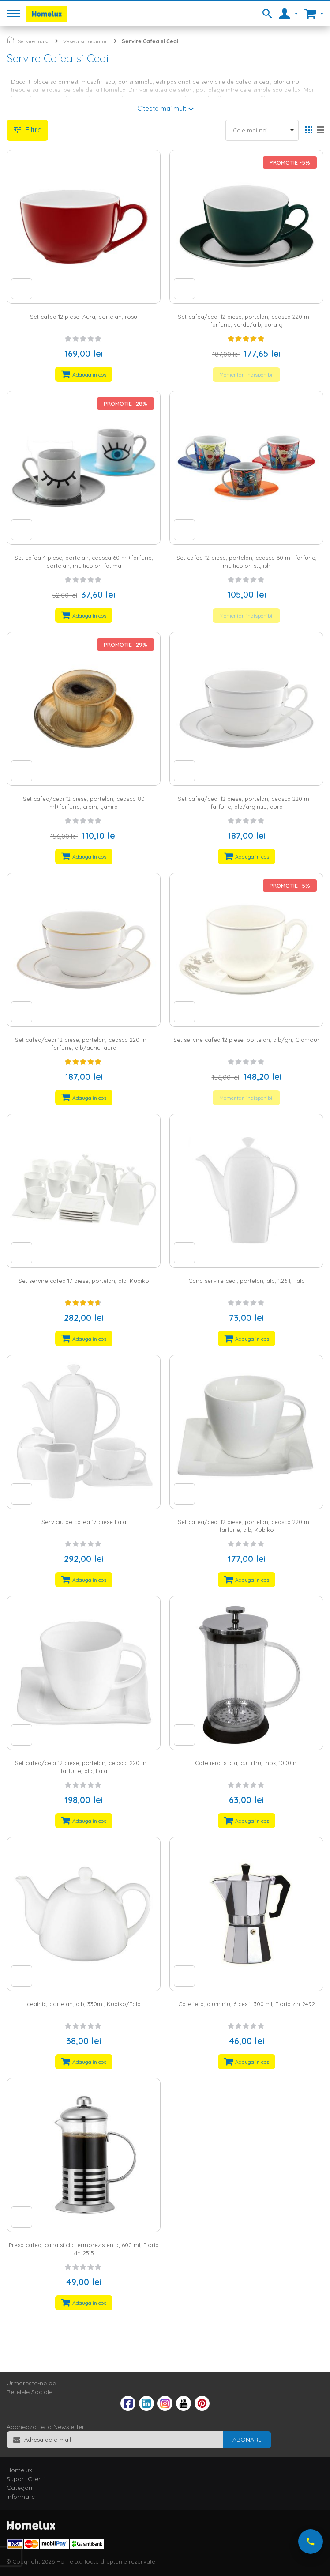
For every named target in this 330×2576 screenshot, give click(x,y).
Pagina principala (10, 39)
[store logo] (46, 14)
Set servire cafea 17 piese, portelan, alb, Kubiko (84, 1280)
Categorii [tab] (20, 2488)
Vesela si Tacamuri (86, 41)
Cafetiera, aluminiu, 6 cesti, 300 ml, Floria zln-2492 (246, 2003)
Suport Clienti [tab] (26, 2479)
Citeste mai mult (161, 108)
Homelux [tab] (19, 2470)
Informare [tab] (21, 2497)
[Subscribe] (247, 2439)
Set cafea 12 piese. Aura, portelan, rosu (83, 316)
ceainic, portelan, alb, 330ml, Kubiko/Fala (84, 2003)
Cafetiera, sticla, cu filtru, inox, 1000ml (246, 1762)
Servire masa (34, 41)
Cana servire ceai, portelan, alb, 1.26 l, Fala (246, 1280)
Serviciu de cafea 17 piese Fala (83, 1521)
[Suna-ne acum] (310, 2541)
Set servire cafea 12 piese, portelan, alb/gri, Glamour (246, 1039)
